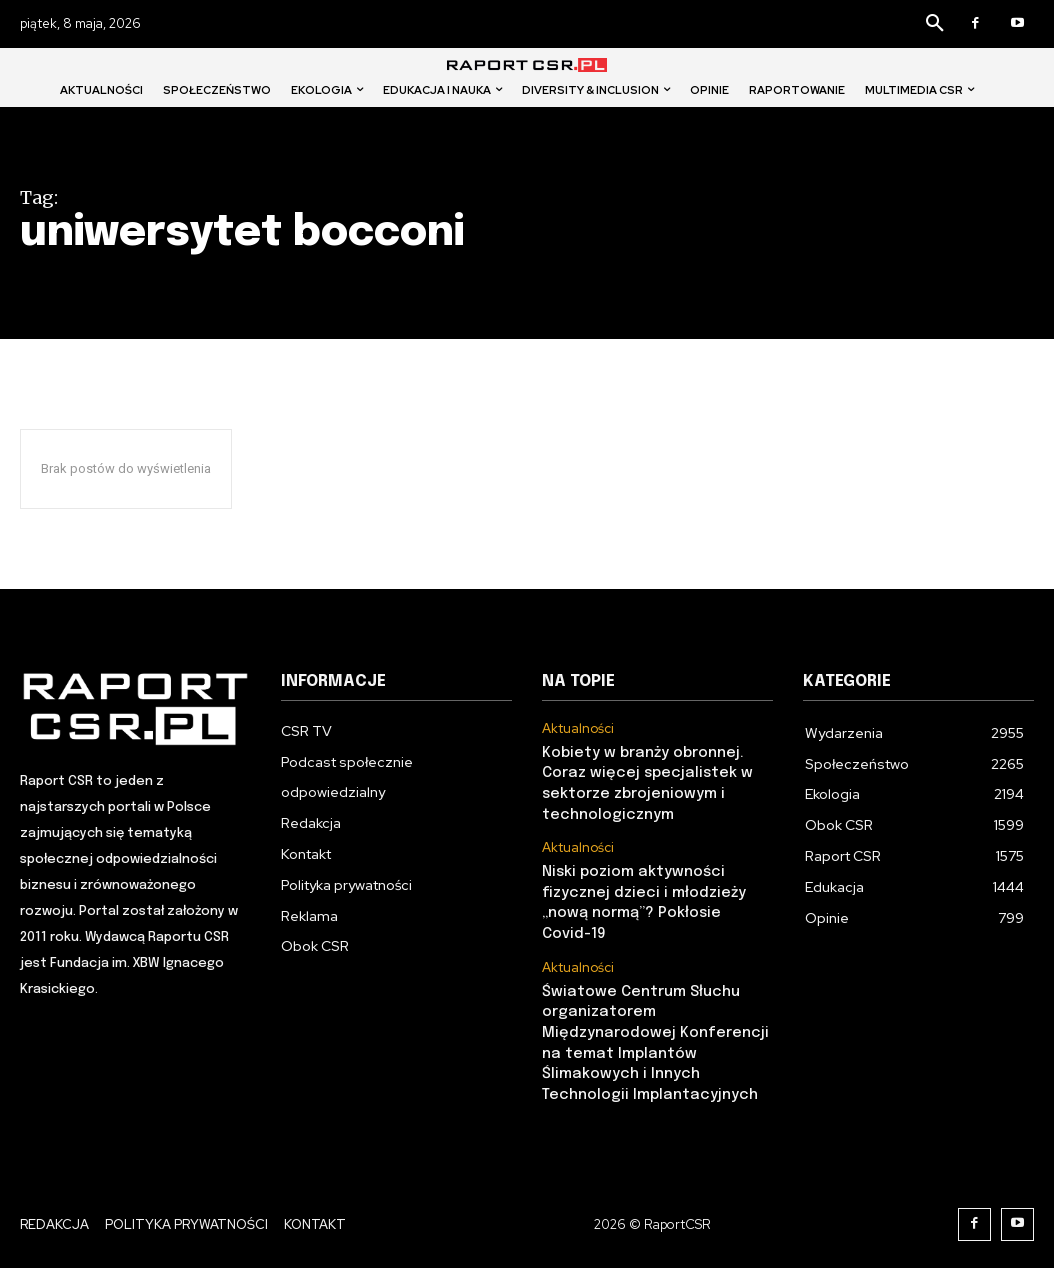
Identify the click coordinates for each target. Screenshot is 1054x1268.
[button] (935, 24)
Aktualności (578, 729)
